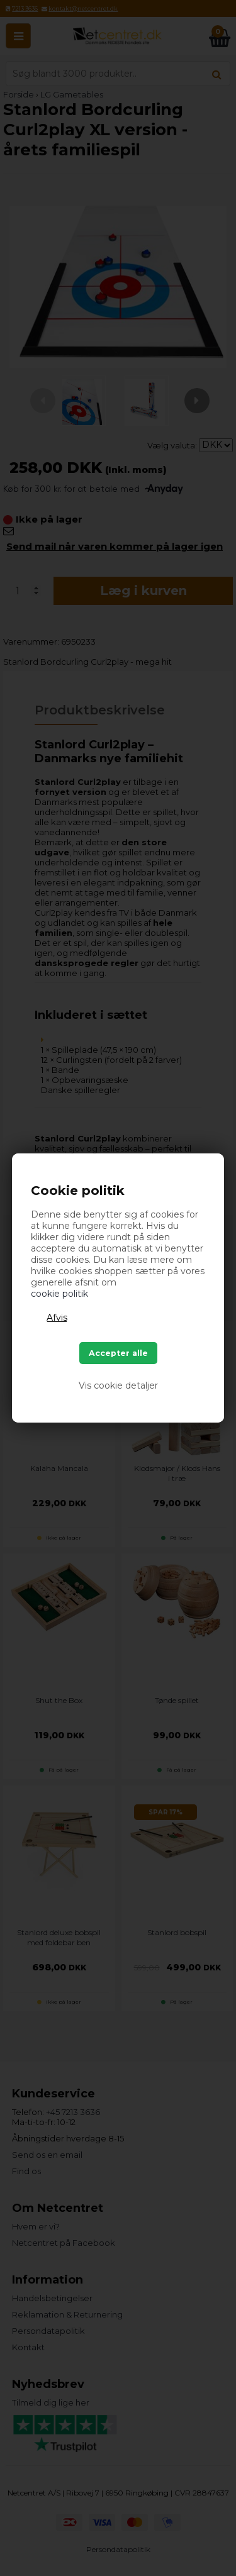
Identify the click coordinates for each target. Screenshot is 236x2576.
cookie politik (59, 1293)
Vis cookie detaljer (118, 1385)
